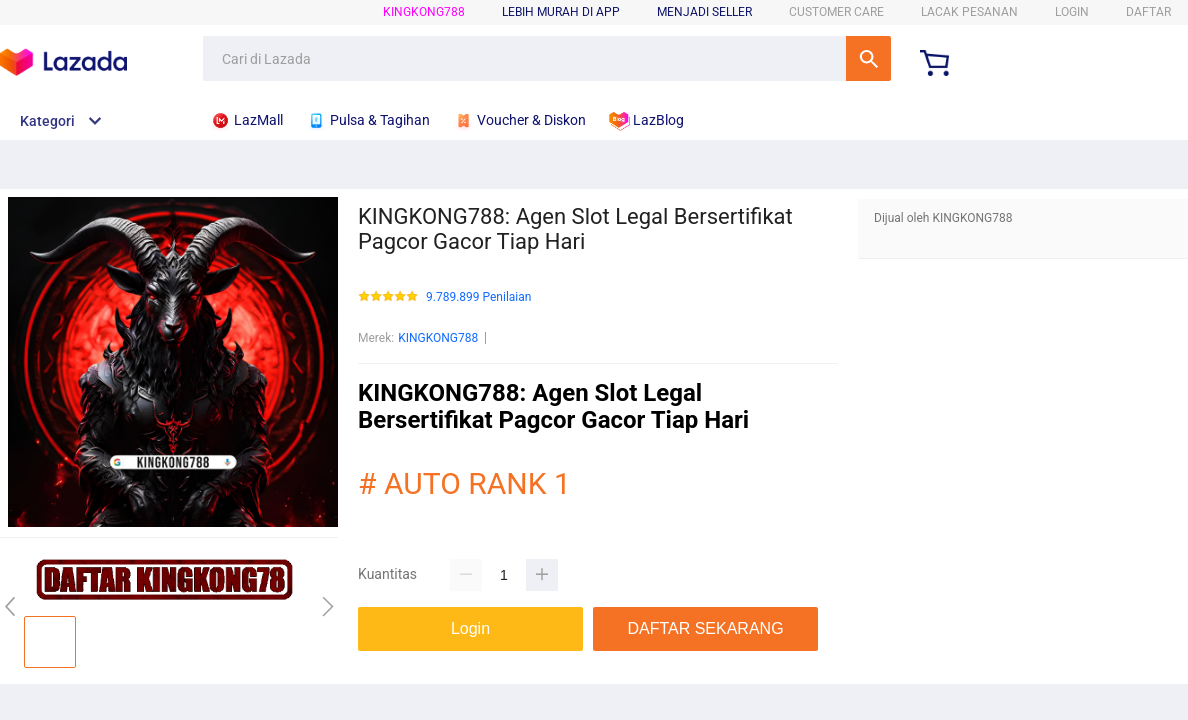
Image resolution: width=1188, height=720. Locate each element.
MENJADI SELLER (704, 12)
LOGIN (1072, 12)
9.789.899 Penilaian (478, 297)
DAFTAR (1148, 12)
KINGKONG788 (424, 12)
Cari (868, 58)
